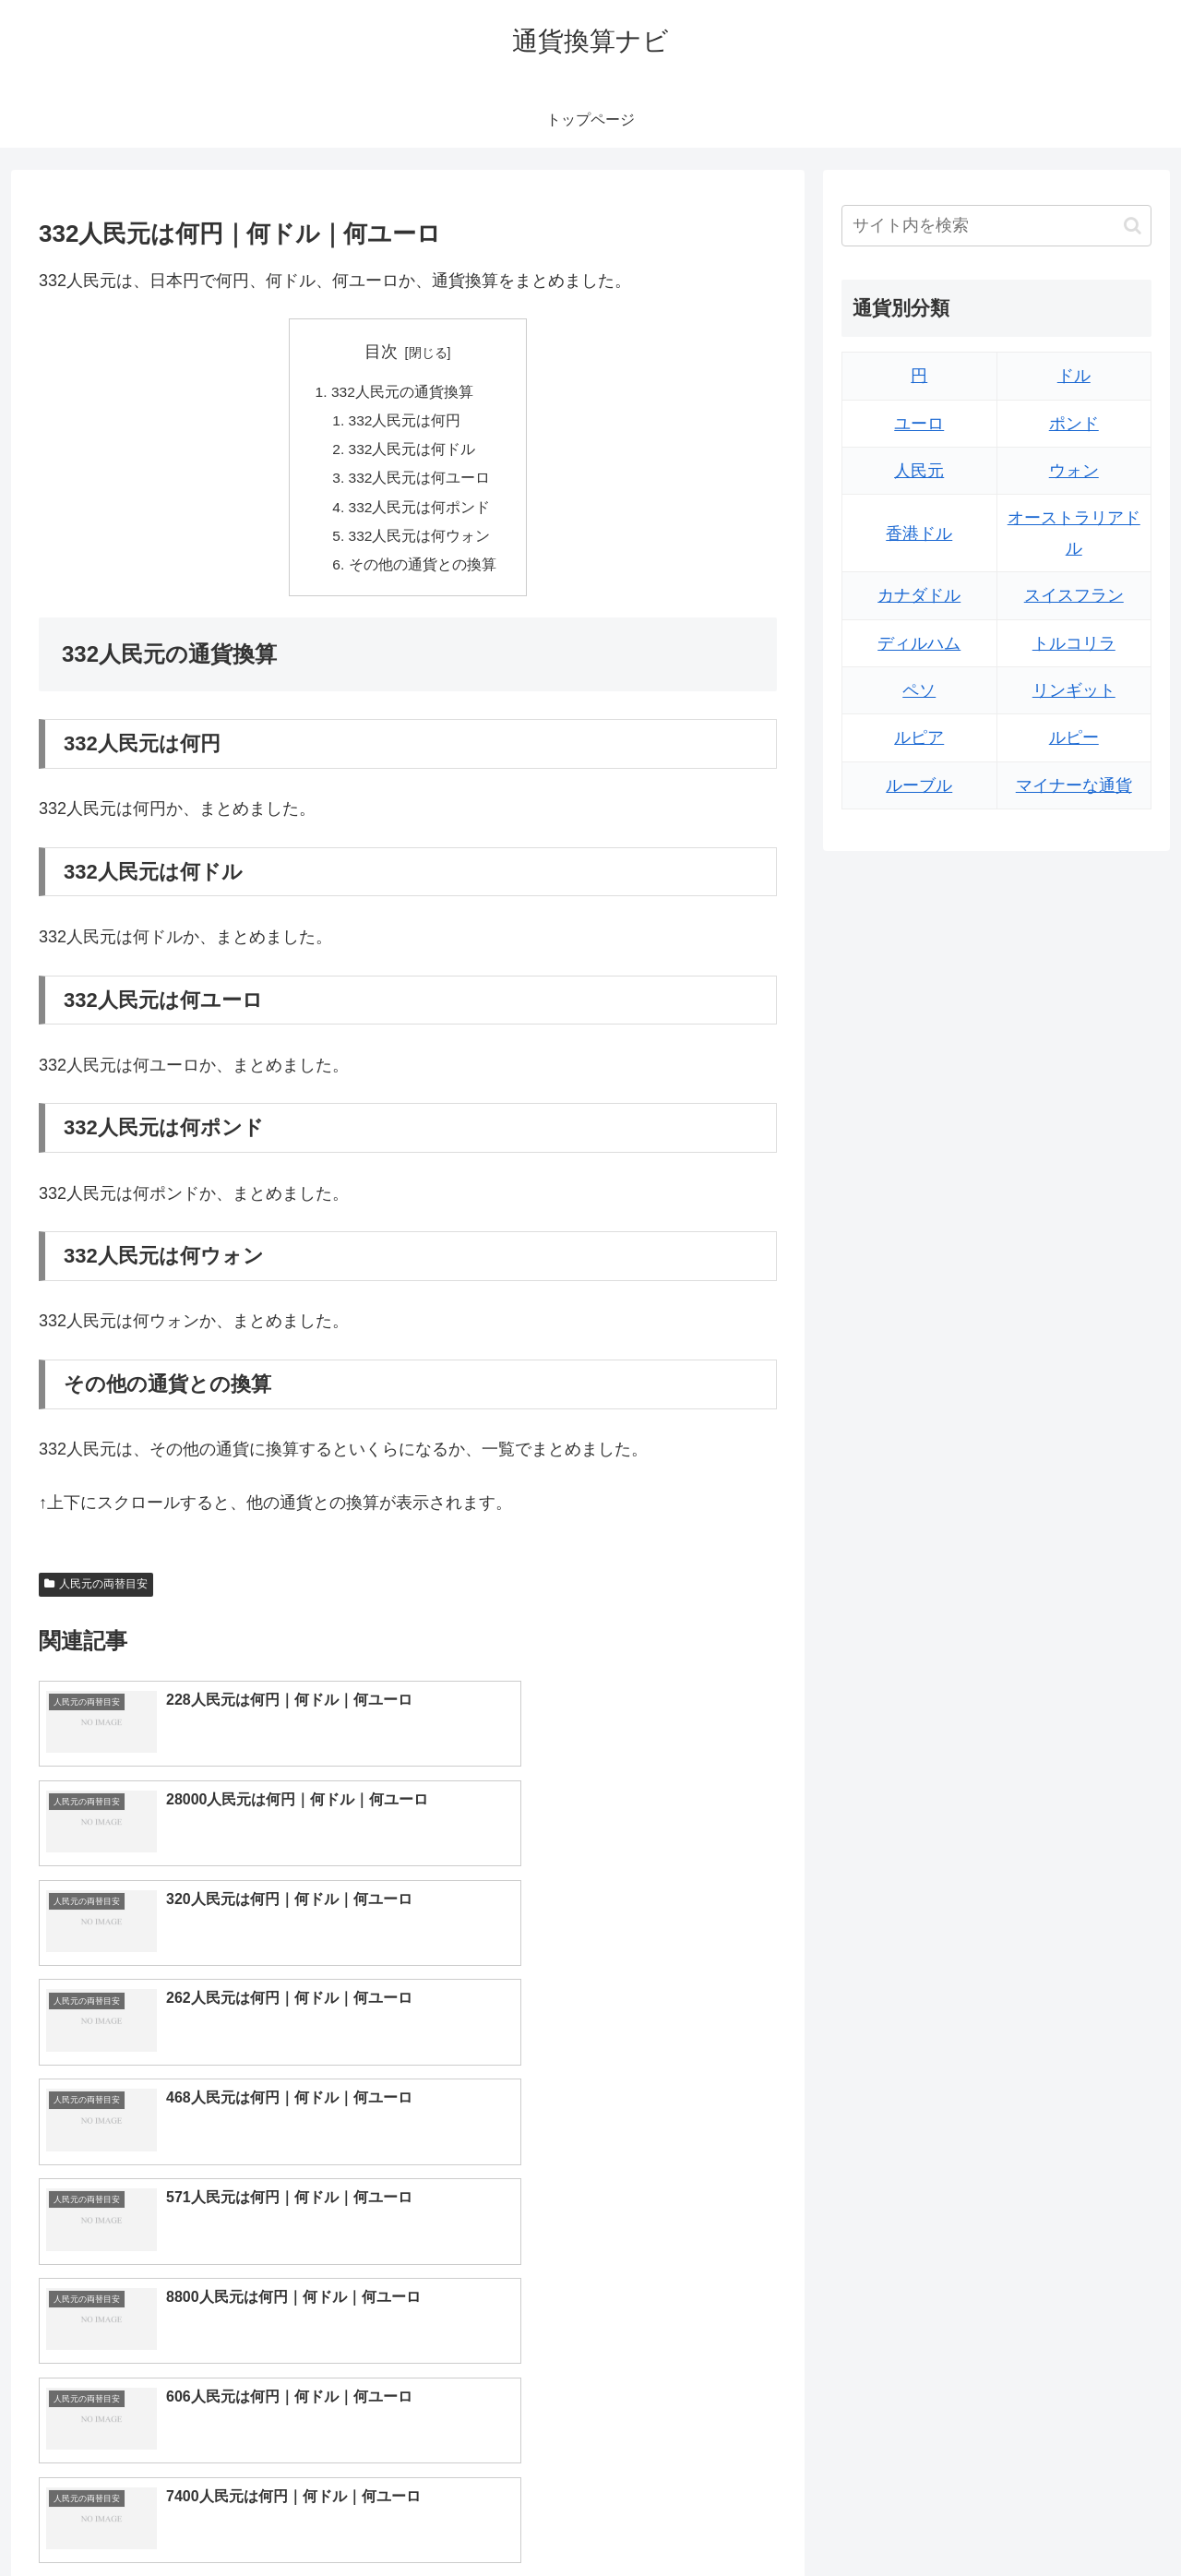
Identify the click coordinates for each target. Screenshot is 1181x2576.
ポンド (1074, 423)
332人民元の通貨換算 (402, 393)
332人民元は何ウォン (420, 542)
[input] (996, 225)
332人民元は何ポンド (420, 512)
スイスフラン (1074, 595)
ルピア (919, 737)
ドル (1074, 375)
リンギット (1073, 690)
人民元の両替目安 (96, 1593)
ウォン (1074, 470)
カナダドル (918, 595)
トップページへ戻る (946, 2518)
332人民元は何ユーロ (420, 482)
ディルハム (918, 643)
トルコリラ (1073, 643)
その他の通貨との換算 (422, 572)
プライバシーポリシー (1087, 2518)
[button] (1132, 225)
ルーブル (919, 785)
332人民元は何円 (405, 422)
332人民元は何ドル (413, 452)
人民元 (919, 470)
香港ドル (919, 533)
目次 (381, 351)
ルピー (1074, 737)
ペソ (919, 690)
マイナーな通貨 (1074, 785)
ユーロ (919, 423)
